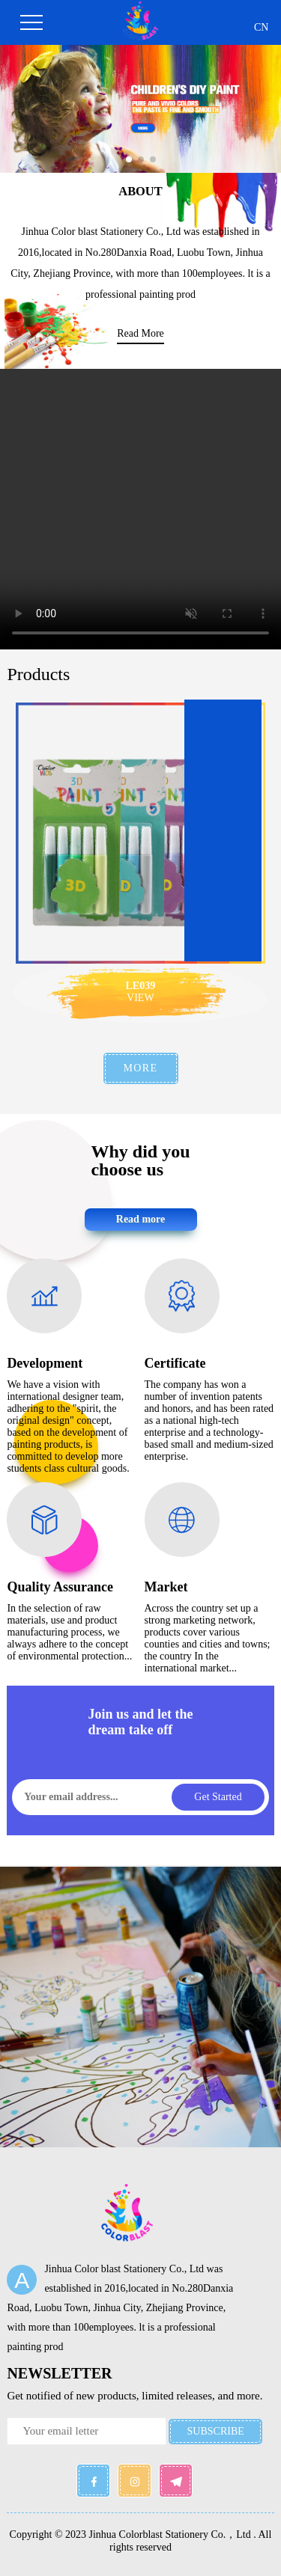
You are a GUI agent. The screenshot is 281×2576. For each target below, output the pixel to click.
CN (261, 27)
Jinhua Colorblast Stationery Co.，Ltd (170, 2534)
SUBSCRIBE (215, 2431)
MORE (140, 1068)
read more (140, 333)
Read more (140, 1219)
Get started (217, 1796)
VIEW (140, 997)
